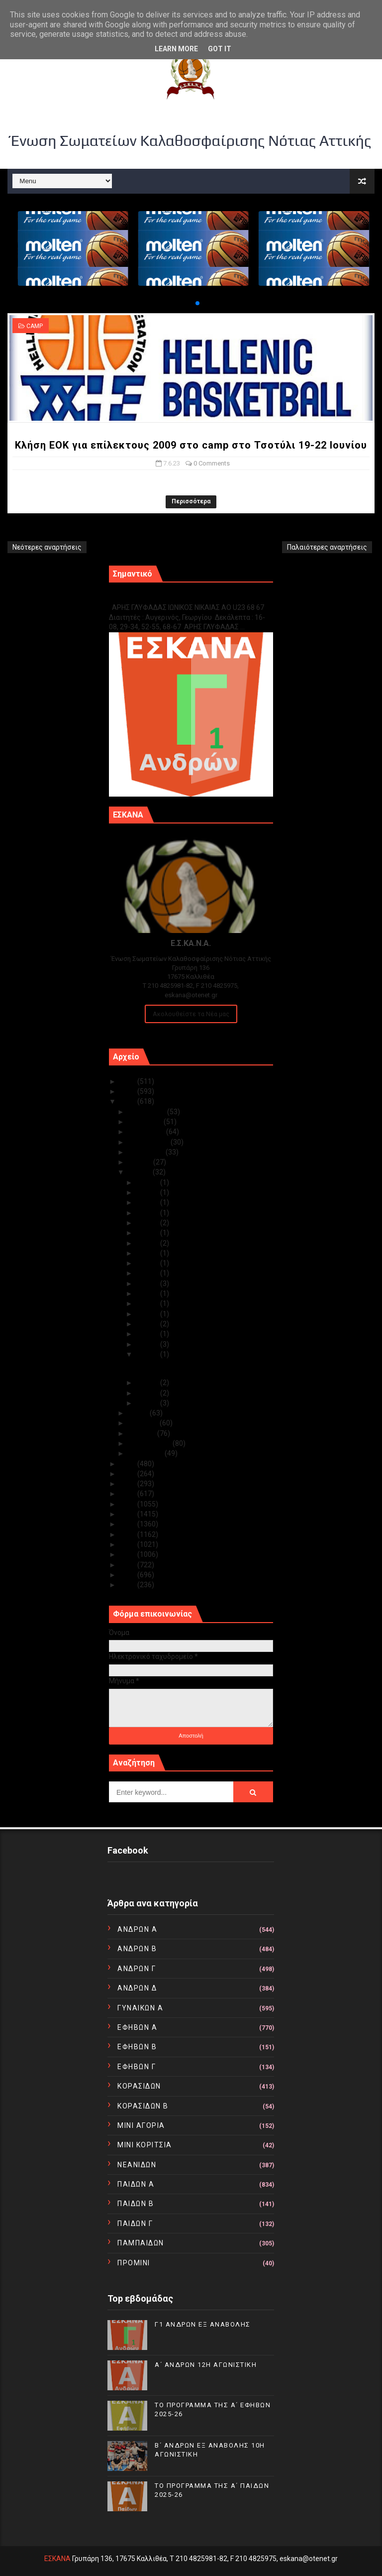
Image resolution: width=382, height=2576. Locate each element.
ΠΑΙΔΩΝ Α (135, 2184)
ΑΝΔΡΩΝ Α (137, 1929)
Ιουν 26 (148, 1223)
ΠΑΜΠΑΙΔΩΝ (140, 2243)
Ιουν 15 (148, 1303)
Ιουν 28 (148, 1202)
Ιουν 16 (148, 1293)
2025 (128, 1081)
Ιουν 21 (148, 1253)
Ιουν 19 (148, 1273)
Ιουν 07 (148, 1354)
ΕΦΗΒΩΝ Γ (136, 2067)
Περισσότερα (191, 501)
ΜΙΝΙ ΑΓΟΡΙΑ (141, 2125)
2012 (128, 1565)
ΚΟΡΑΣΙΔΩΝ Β (143, 2106)
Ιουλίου (140, 1162)
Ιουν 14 (148, 1314)
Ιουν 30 (148, 1182)
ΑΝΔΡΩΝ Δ (137, 1988)
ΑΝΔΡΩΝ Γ (136, 1969)
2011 (128, 1575)
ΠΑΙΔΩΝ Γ (135, 2223)
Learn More (176, 49)
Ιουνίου (140, 1172)
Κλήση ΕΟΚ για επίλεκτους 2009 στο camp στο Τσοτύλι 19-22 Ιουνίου (191, 445)
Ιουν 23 (148, 1243)
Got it (219, 49)
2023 (128, 1101)
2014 (128, 1544)
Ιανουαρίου (146, 1453)
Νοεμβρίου (146, 1122)
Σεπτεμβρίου (149, 1142)
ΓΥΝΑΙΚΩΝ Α (140, 2008)
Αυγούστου (147, 1152)
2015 (128, 1534)
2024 (128, 1091)
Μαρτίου (142, 1433)
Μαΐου (139, 1413)
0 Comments (211, 463)
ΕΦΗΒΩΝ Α (137, 2027)
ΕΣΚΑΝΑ (57, 2559)
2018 (128, 1504)
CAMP (34, 326)
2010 (128, 1585)
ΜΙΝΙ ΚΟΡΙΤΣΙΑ (144, 2145)
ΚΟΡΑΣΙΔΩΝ (139, 2086)
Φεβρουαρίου (150, 1443)
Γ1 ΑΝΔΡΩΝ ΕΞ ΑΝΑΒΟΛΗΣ (159, 596)
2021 (128, 1474)
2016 (128, 1524)
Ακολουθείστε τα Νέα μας (191, 1014)
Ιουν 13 (148, 1324)
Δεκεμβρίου (147, 1112)
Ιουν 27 (148, 1213)
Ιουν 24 (148, 1233)
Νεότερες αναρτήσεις (47, 547)
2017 (128, 1514)
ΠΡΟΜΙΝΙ (133, 2263)
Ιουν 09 (148, 1344)
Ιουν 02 (148, 1393)
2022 (128, 1464)
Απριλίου (144, 1423)
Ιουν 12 (148, 1334)
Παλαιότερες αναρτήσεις (327, 547)
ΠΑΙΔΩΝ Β (135, 2204)
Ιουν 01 (148, 1403)
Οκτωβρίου (147, 1132)
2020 (128, 1484)
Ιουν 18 (148, 1284)
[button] (189, 303)
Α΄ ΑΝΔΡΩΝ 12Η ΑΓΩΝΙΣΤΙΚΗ (206, 2364)
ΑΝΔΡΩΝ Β (137, 1949)
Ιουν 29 (148, 1192)
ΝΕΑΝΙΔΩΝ (136, 2165)
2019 (128, 1494)
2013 (128, 1554)
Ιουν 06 (148, 1383)
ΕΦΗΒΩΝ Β (137, 2047)
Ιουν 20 (148, 1263)
